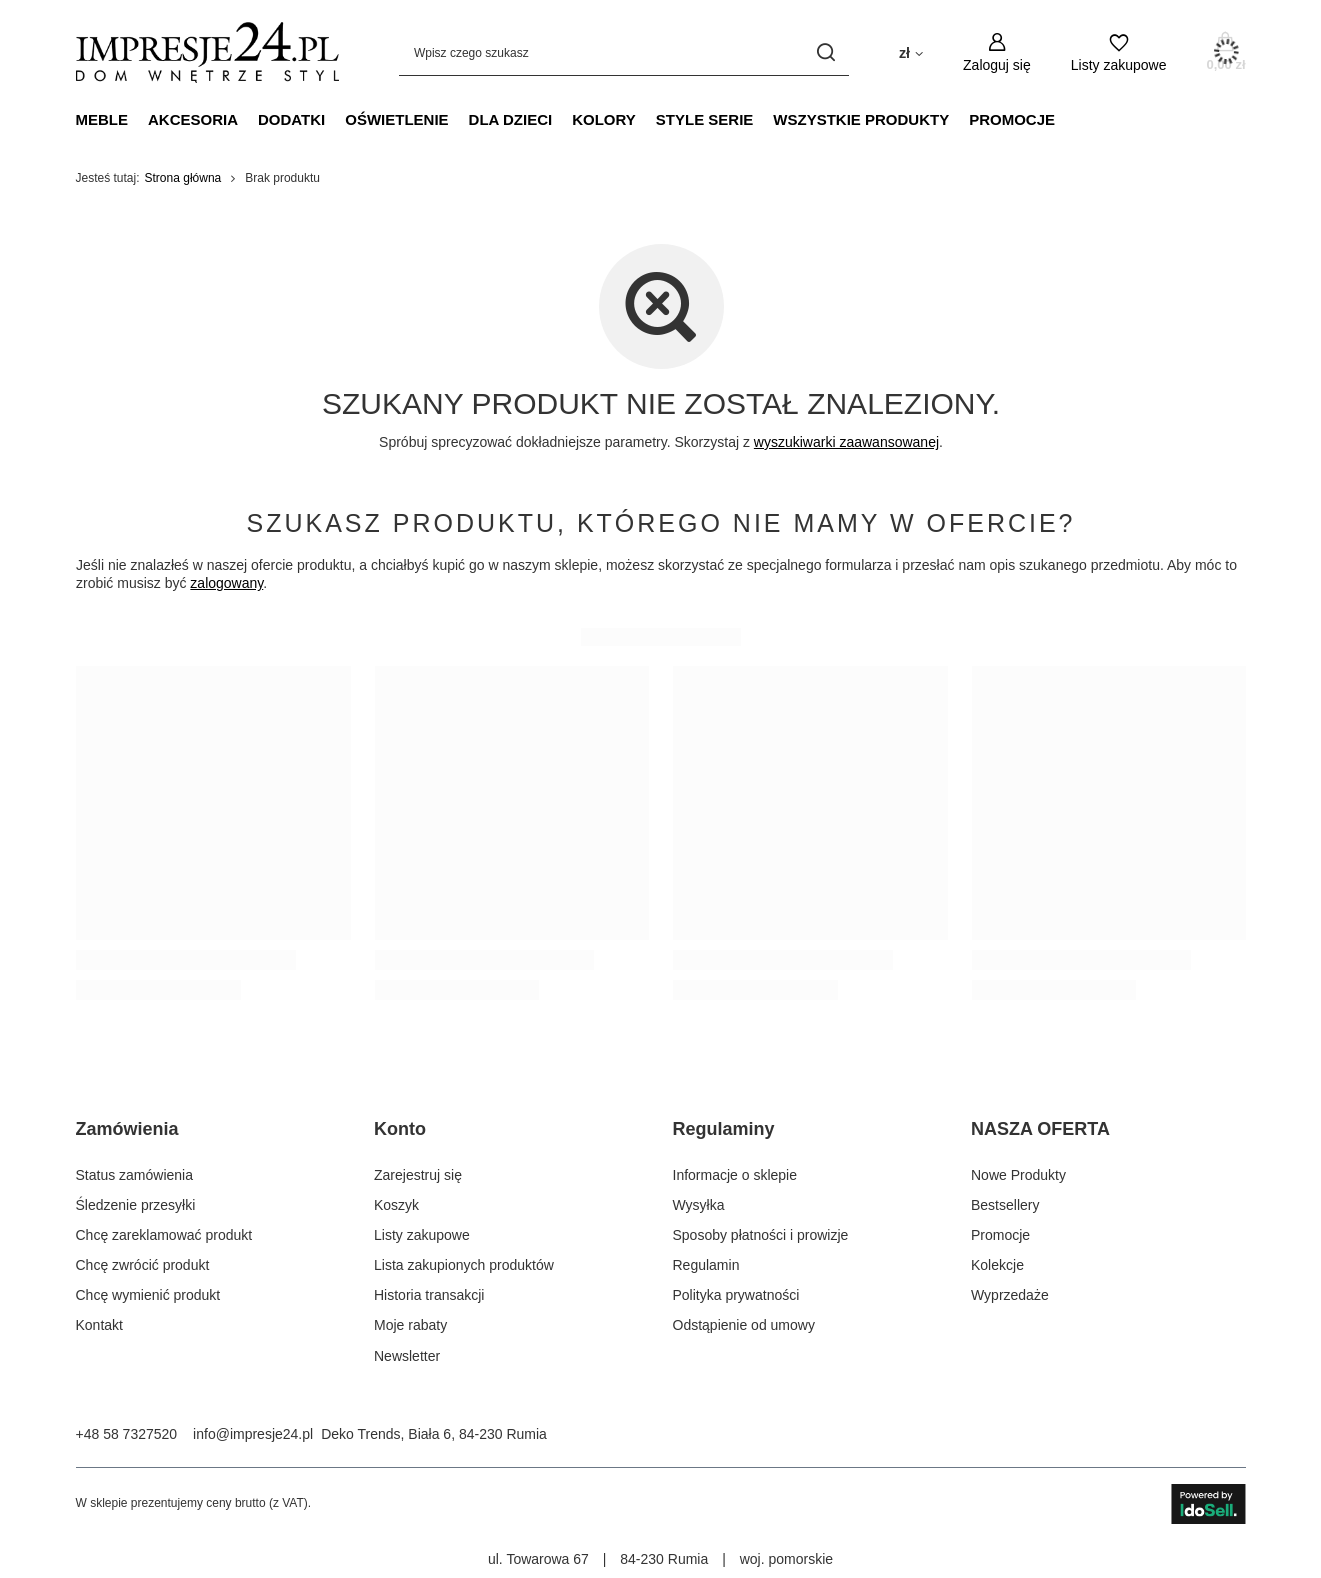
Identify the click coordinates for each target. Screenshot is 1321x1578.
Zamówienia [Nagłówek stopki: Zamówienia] (127, 1129)
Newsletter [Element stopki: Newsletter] (407, 1356)
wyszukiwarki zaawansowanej (845, 442)
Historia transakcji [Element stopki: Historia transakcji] (429, 1295)
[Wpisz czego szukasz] (624, 52)
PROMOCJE (1012, 119)
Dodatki (291, 119)
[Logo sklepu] (207, 52)
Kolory (604, 119)
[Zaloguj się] (997, 52)
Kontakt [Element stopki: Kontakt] (99, 1325)
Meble (102, 119)
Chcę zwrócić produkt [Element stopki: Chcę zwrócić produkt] (143, 1265)
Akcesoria (193, 119)
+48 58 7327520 (127, 1434)
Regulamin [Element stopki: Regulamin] (706, 1265)
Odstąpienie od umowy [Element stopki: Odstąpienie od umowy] (744, 1325)
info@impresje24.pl (253, 1434)
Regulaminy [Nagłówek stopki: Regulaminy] (724, 1129)
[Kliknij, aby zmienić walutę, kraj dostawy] (911, 52)
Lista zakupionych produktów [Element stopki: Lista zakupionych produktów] (464, 1265)
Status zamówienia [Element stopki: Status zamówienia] (135, 1175)
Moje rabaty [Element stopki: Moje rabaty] (410, 1325)
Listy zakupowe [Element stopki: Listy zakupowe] (422, 1235)
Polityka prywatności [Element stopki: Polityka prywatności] (736, 1295)
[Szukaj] (826, 52)
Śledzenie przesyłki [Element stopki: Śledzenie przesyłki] (136, 1205)
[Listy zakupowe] (1119, 52)
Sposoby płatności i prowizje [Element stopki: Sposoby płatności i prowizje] (761, 1235)
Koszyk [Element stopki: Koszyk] (396, 1205)
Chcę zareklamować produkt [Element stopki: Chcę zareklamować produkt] (164, 1235)
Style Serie (705, 119)
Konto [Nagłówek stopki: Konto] (400, 1129)
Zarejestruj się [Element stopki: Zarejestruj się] (418, 1175)
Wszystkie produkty (861, 119)
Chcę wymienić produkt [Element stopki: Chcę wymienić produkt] (148, 1295)
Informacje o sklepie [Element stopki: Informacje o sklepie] (735, 1175)
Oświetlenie (396, 119)
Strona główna (183, 178)
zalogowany (226, 583)
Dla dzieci (511, 119)
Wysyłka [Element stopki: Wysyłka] (699, 1205)
